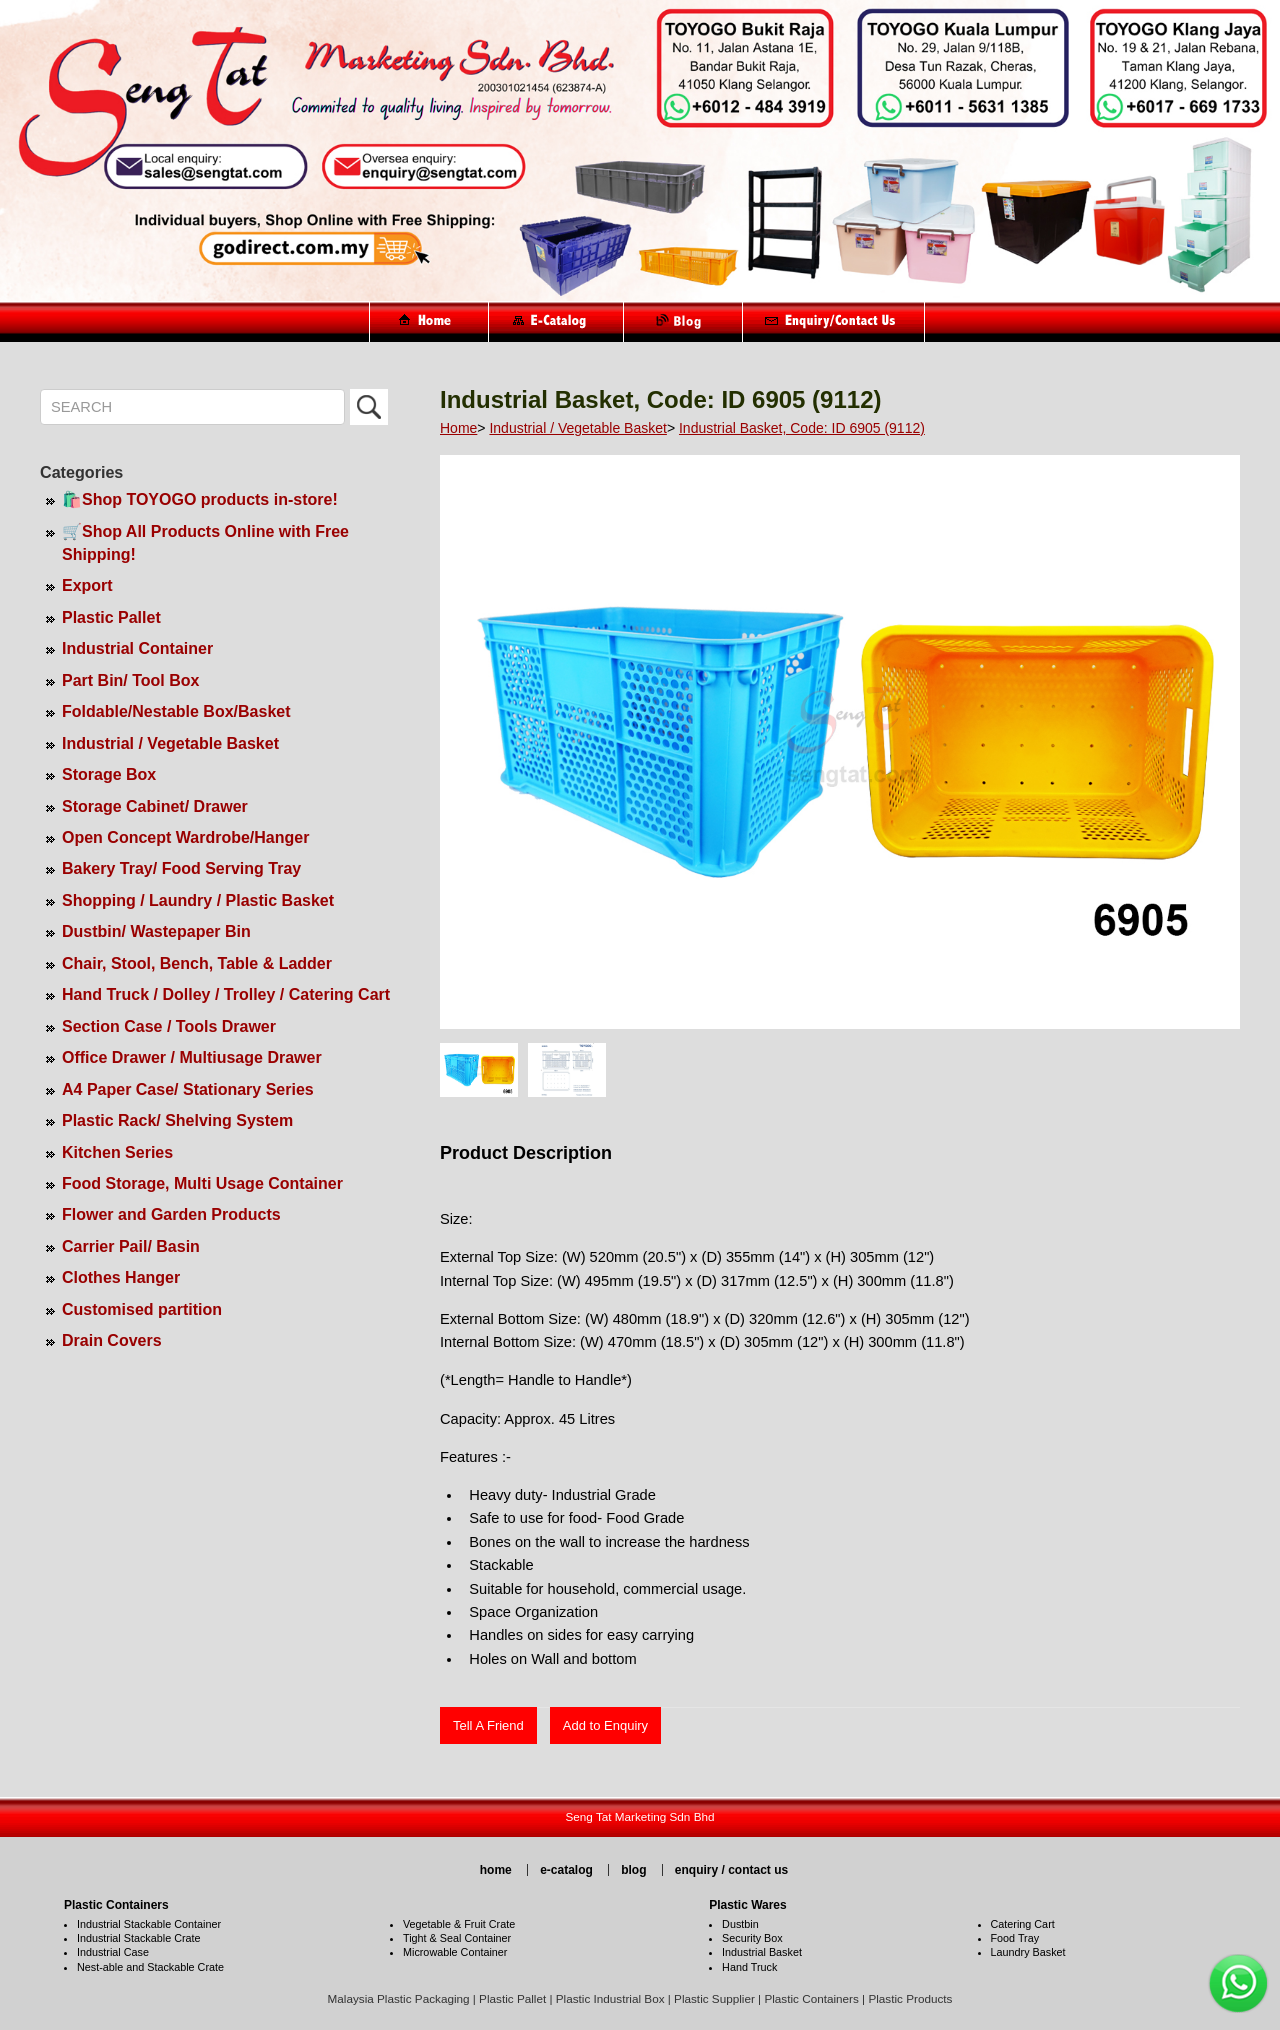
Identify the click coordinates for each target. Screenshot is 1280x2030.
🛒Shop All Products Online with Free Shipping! (205, 543)
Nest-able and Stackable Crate (150, 1967)
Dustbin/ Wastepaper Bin (156, 931)
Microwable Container (455, 1952)
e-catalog (566, 1870)
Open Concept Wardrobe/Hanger (185, 837)
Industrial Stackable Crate (139, 1938)
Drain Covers (112, 1340)
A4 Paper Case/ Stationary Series (188, 1089)
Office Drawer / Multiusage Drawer (192, 1057)
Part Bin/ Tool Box (130, 680)
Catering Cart (1023, 1924)
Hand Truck (749, 1967)
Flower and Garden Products (171, 1214)
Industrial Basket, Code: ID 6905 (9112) (802, 428)
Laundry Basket (1028, 1952)
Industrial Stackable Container (149, 1924)
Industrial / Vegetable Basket (170, 743)
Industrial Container (137, 648)
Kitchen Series (117, 1152)
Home (458, 428)
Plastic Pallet (111, 617)
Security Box (752, 1938)
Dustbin (740, 1924)
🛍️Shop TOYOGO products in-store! (200, 499)
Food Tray (1015, 1938)
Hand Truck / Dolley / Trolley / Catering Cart (226, 994)
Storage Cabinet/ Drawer (155, 806)
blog (633, 1870)
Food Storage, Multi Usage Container (202, 1183)
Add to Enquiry (605, 1725)
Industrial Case (113, 1952)
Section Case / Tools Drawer (169, 1026)
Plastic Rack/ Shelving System (177, 1120)
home (496, 1870)
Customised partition (142, 1309)
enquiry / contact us (731, 1870)
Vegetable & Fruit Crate (459, 1924)
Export (87, 585)
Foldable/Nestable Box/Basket (176, 711)
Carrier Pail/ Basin (131, 1246)
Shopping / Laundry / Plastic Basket (198, 900)
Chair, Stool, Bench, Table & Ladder (197, 963)
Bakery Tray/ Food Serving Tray (181, 868)
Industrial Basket (762, 1952)
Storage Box (109, 774)
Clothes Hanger (121, 1277)
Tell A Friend (488, 1725)
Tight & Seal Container (457, 1938)
